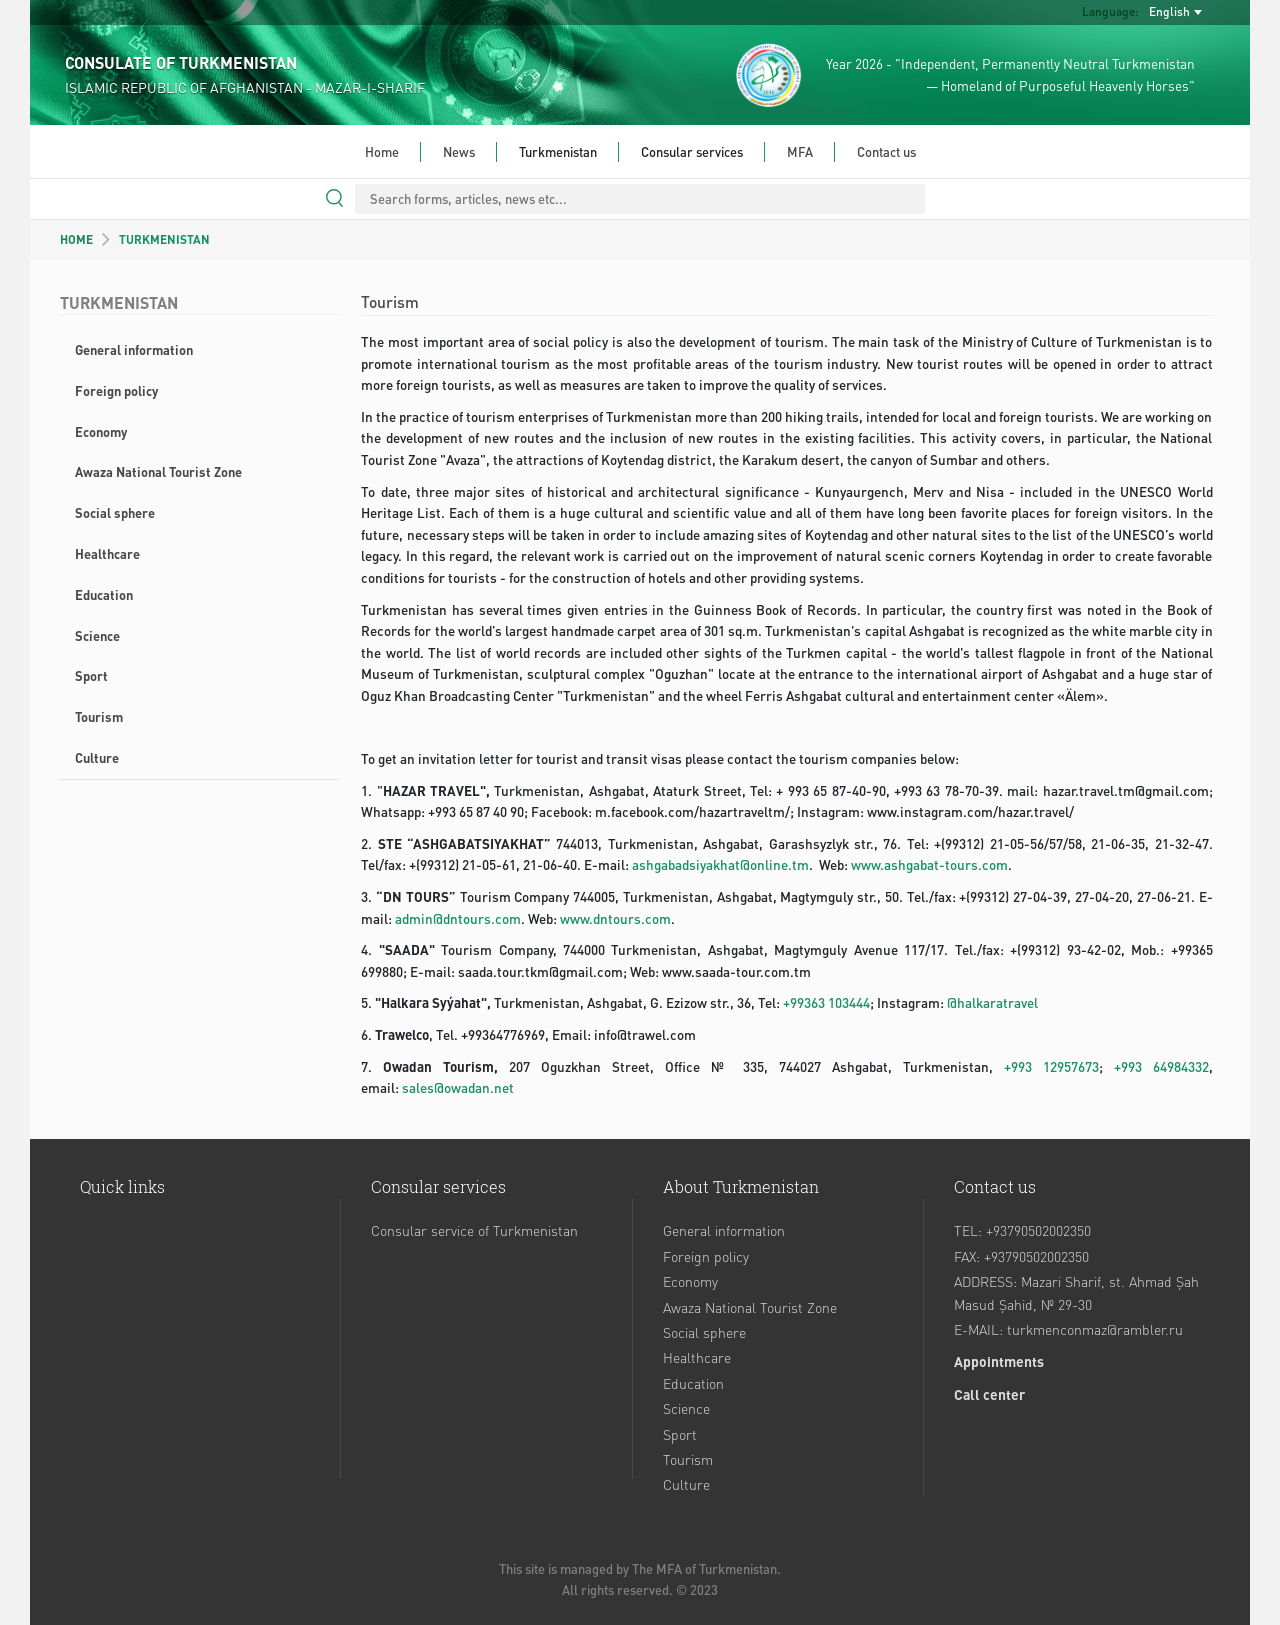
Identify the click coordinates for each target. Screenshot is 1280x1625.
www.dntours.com (615, 918)
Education (104, 594)
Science (97, 635)
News (459, 151)
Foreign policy (116, 390)
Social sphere (115, 512)
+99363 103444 (826, 1002)
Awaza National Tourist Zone (158, 471)
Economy (101, 431)
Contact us (886, 151)
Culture (97, 757)
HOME (76, 239)
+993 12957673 (1051, 1066)
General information (134, 349)
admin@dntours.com (458, 918)
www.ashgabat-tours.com (929, 864)
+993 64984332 (1161, 1066)
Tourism (99, 716)
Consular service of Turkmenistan (474, 1230)
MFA (800, 151)
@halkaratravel (992, 1002)
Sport (91, 675)
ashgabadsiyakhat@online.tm (720, 864)
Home (382, 151)
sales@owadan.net (458, 1087)
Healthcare (107, 553)
